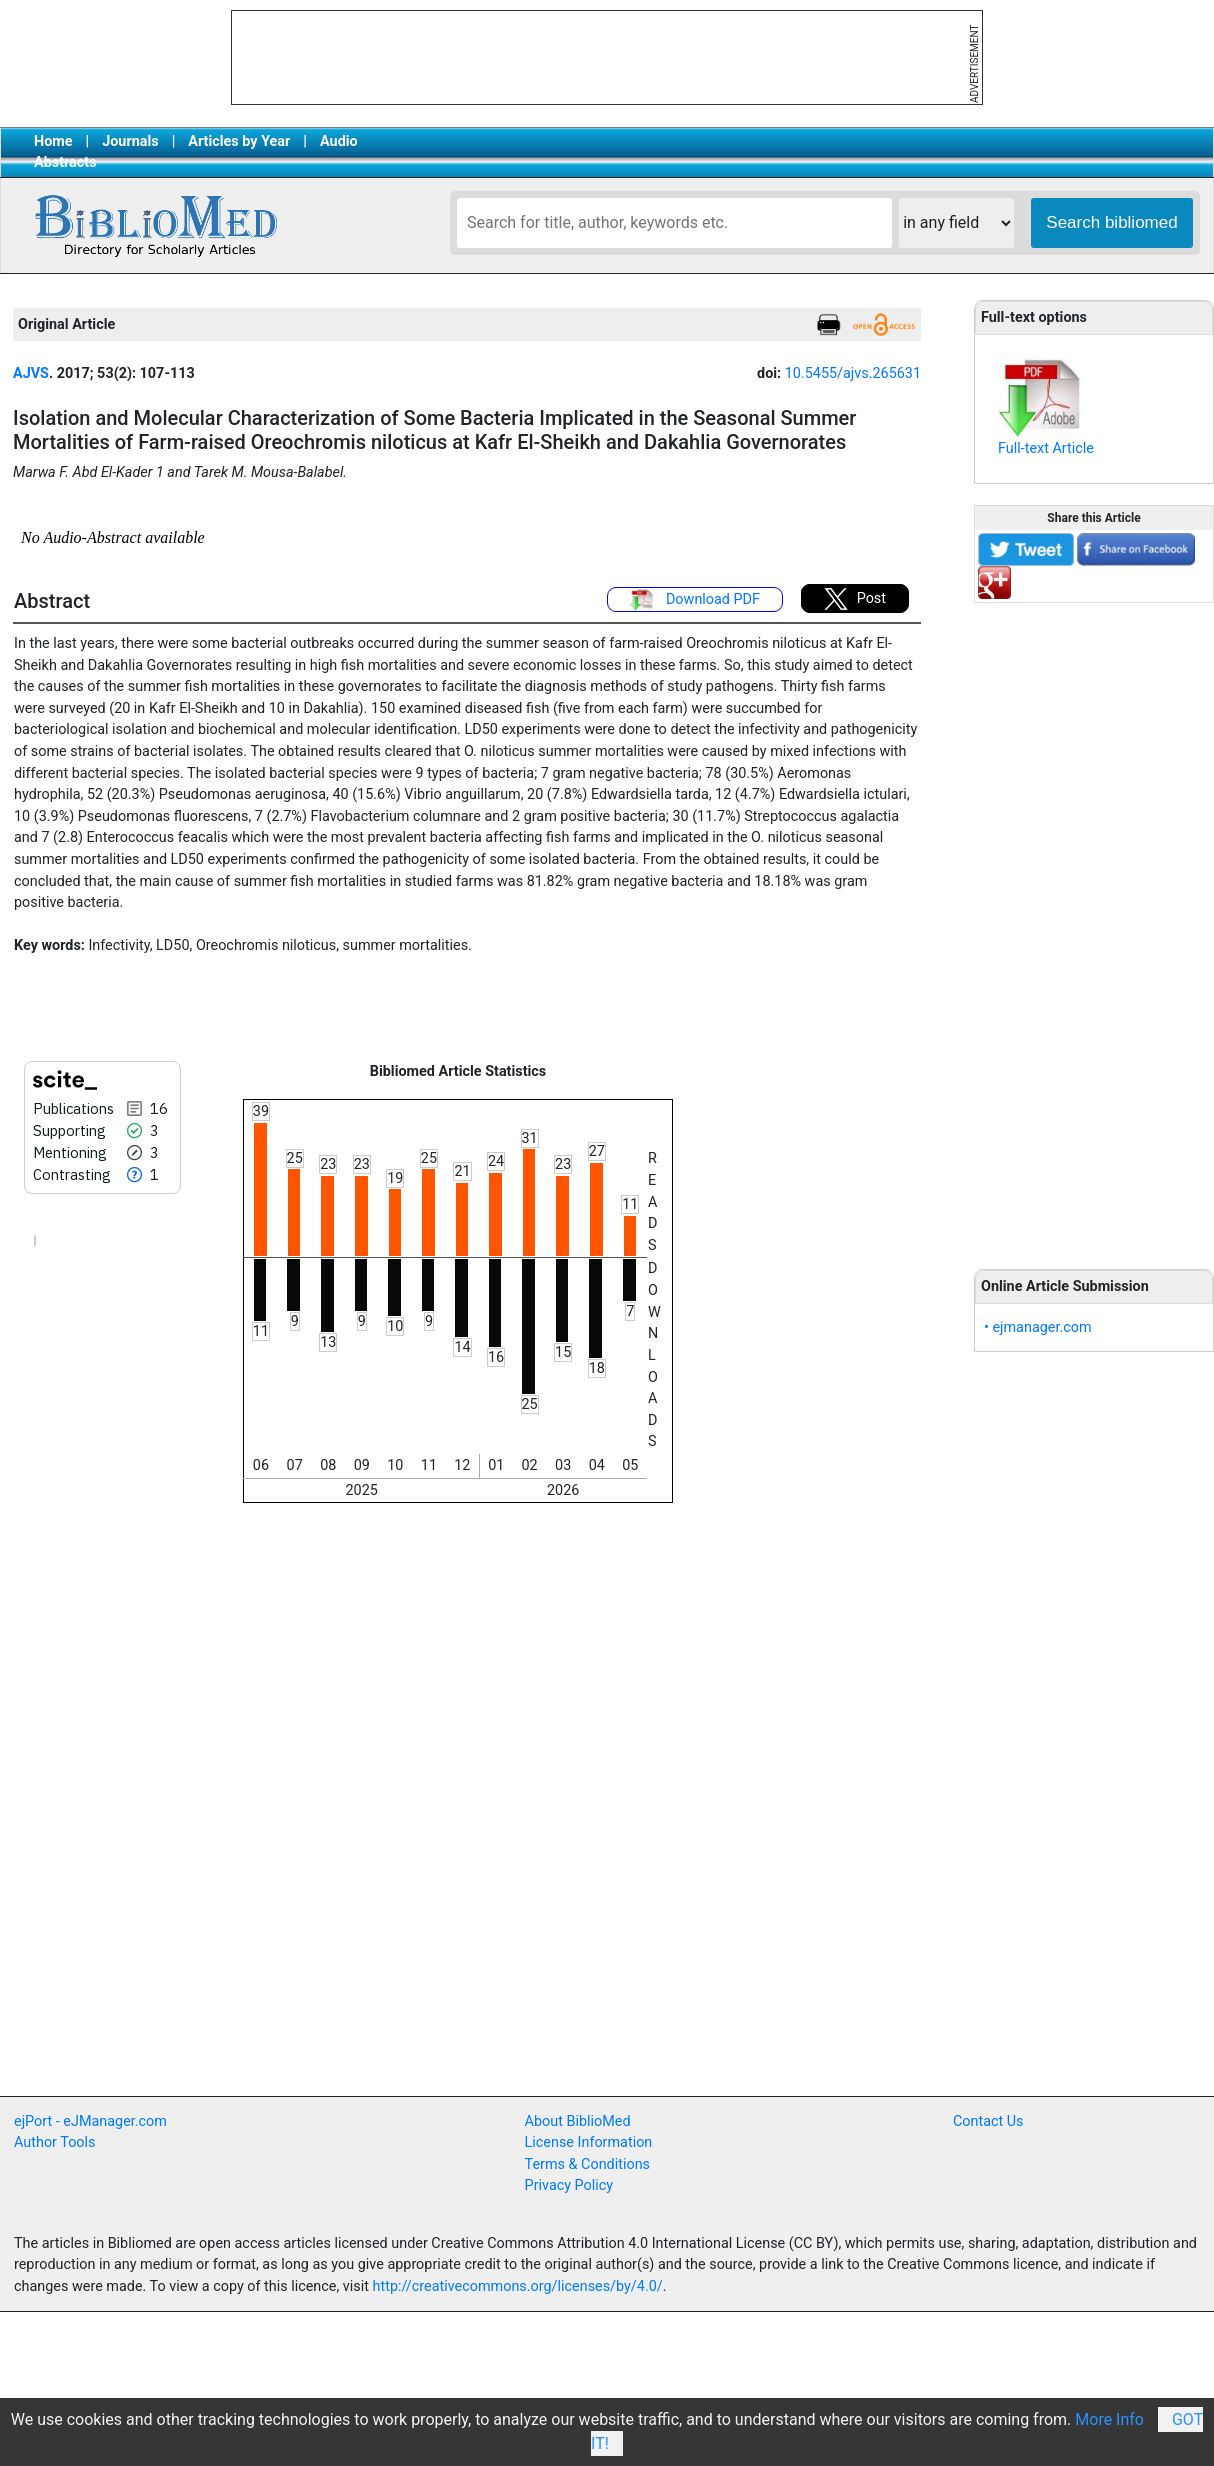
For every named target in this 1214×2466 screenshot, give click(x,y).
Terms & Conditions (587, 2164)
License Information (589, 2142)
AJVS (31, 373)
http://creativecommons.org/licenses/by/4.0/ (518, 2286)
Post (855, 599)
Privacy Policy (569, 2185)
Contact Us (988, 2121)
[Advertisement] (1094, 925)
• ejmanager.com (1038, 1327)
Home (53, 141)
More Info (1109, 2419)
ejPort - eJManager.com (90, 2121)
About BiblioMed (578, 2121)
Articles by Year (239, 141)
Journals (130, 141)
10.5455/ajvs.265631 (853, 373)
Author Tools (54, 2142)
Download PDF (695, 600)
